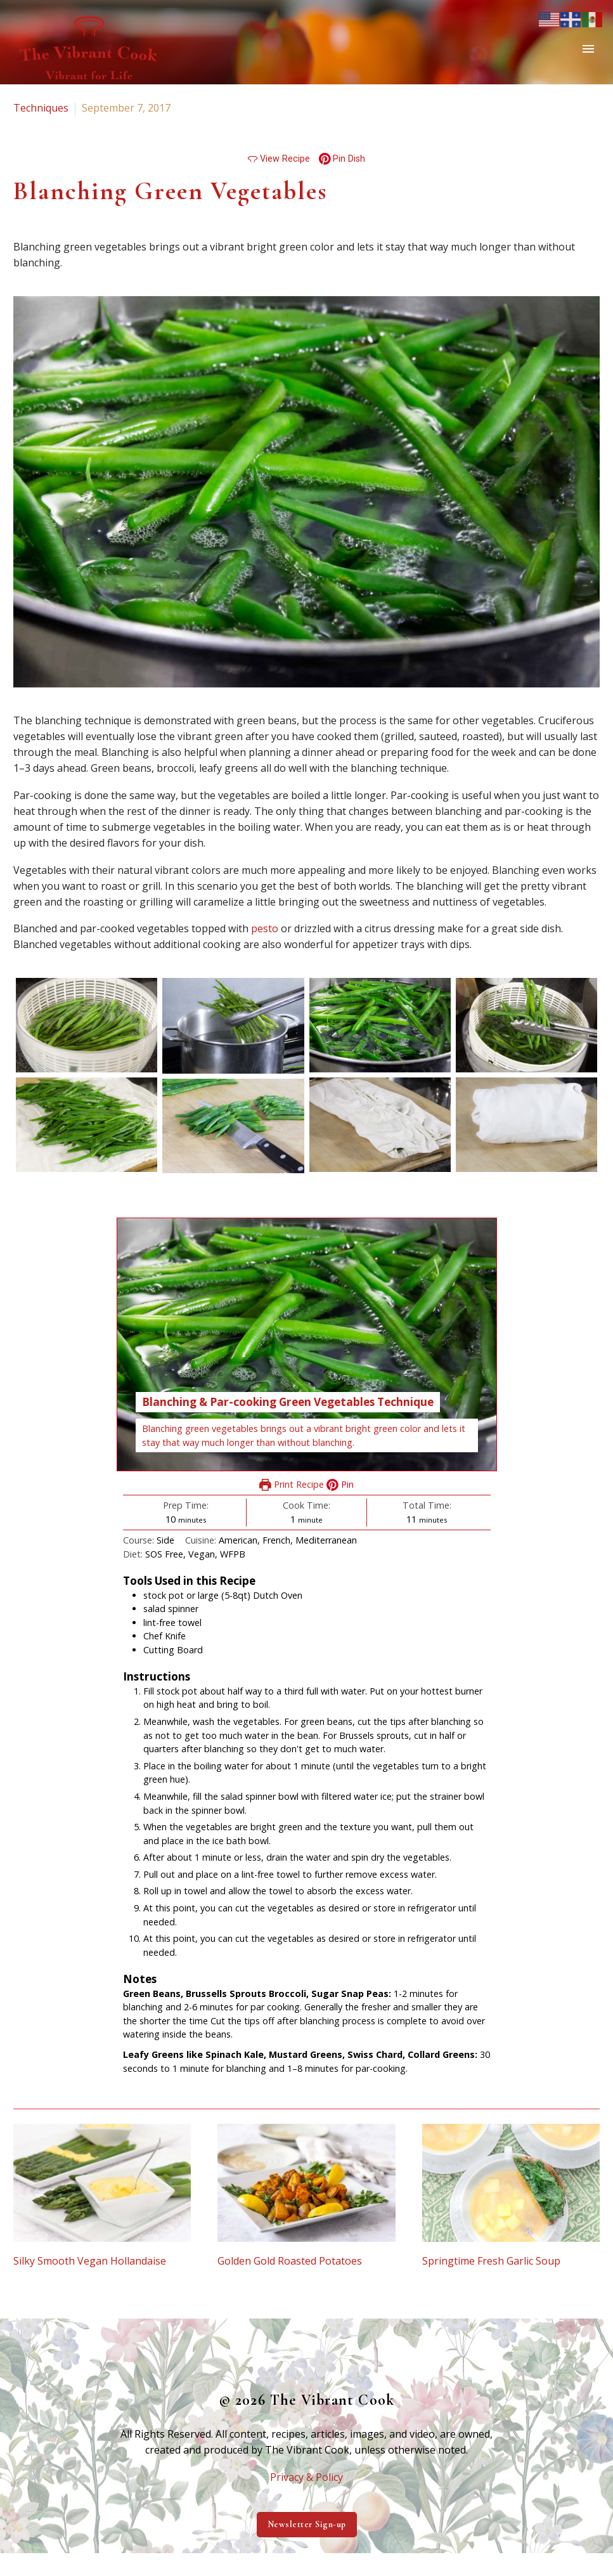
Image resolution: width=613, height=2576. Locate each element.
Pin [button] (340, 1484)
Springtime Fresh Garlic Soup (491, 2261)
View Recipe (279, 158)
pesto (264, 928)
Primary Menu (588, 49)
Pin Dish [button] (342, 158)
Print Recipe (291, 1484)
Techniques (40, 108)
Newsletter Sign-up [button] (307, 2524)
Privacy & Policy (306, 2477)
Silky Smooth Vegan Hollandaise (89, 2261)
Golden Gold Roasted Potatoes (289, 2261)
